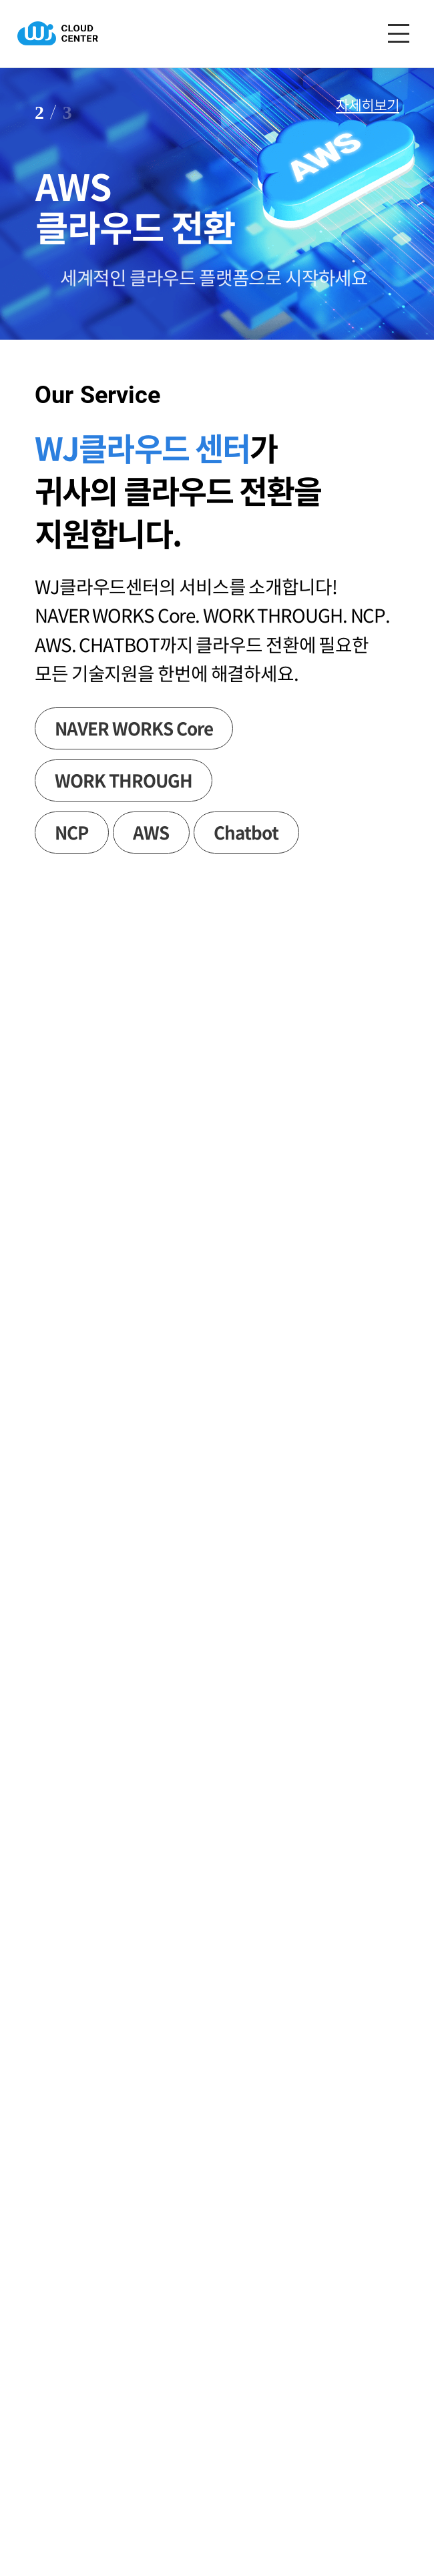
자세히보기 (367, 105)
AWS (151, 832)
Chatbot (246, 832)
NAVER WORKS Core (133, 728)
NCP (71, 832)
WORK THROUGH (123, 780)
